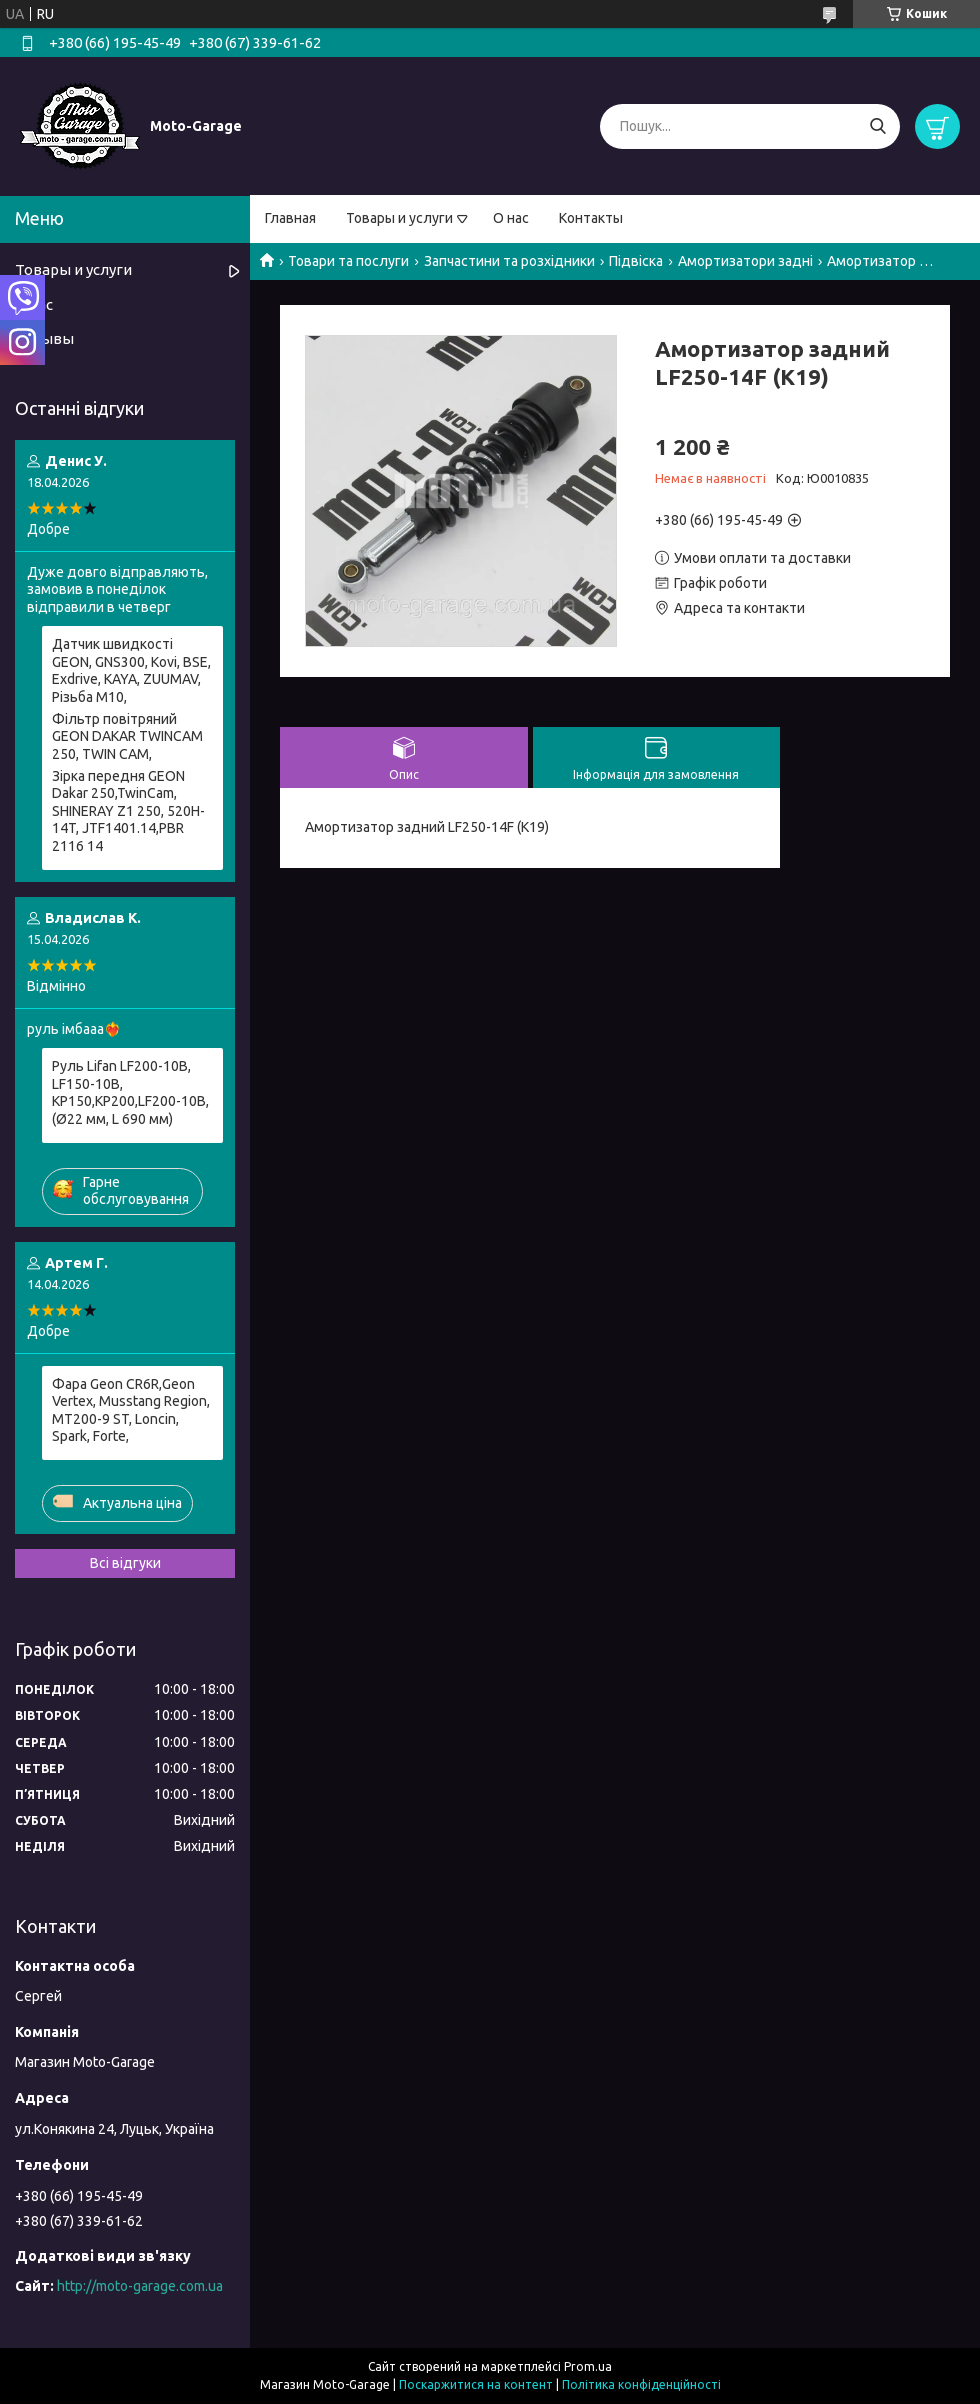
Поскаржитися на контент (476, 2384)
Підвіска (636, 261)
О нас (511, 218)
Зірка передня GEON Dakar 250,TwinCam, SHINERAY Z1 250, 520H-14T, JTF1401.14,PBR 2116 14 (128, 811)
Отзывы (44, 338)
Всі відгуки (125, 1563)
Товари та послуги (348, 261)
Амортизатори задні (745, 261)
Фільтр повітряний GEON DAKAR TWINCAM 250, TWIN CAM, (127, 736)
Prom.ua (588, 2366)
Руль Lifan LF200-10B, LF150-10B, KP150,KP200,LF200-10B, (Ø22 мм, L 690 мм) (130, 1092)
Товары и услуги (399, 218)
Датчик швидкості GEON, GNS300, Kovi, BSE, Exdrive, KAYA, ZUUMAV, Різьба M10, (131, 670)
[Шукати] (877, 126)
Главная (290, 218)
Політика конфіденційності (641, 2384)
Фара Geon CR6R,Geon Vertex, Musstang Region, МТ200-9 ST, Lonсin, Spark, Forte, (131, 1410)
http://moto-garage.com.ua (140, 2286)
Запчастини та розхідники (509, 261)
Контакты (591, 218)
